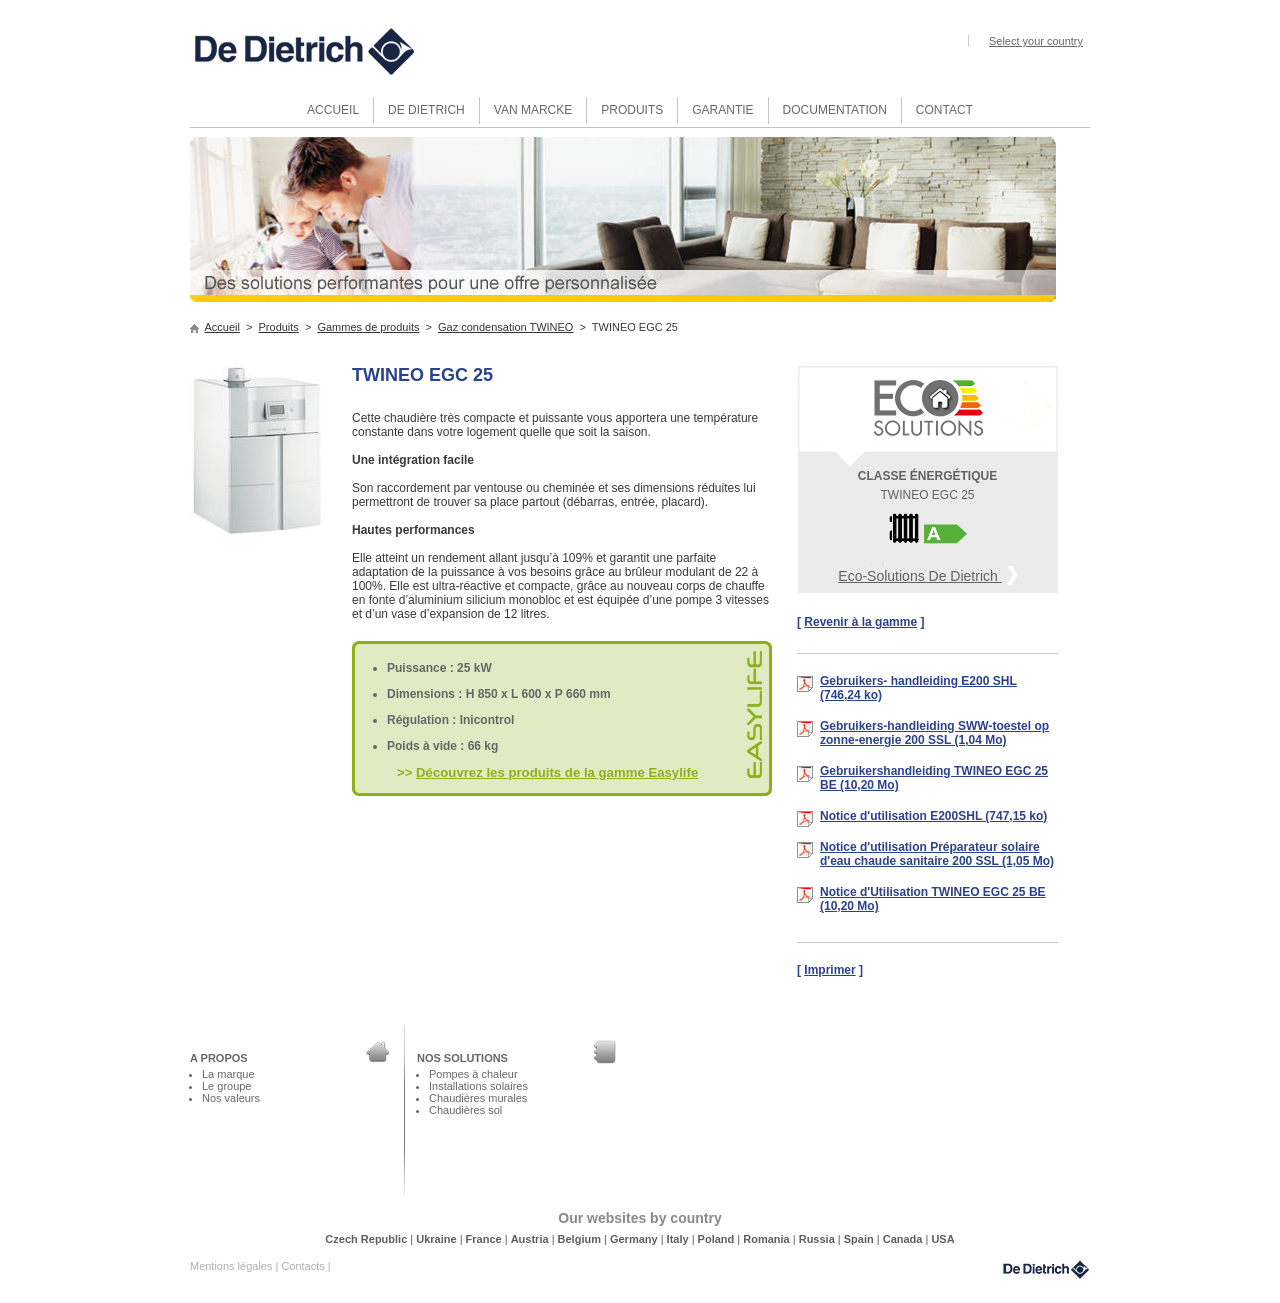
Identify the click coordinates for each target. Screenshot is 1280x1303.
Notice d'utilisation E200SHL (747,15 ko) (933, 816)
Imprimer (829, 970)
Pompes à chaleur (473, 1074)
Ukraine (437, 1239)
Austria (531, 1239)
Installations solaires (478, 1086)
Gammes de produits (368, 327)
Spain (860, 1239)
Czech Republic (367, 1239)
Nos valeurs (231, 1098)
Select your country (1036, 41)
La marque (228, 1074)
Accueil (222, 327)
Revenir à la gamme (860, 622)
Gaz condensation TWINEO (505, 327)
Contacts (304, 1266)
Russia (818, 1239)
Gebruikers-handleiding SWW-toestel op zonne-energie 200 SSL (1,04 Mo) (934, 733)
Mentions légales (232, 1266)
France (485, 1239)
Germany (635, 1239)
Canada (904, 1239)
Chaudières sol (465, 1110)
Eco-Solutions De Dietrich (927, 574)
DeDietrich (1046, 1269)
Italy (679, 1239)
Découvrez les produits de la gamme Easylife (557, 772)
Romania (768, 1239)
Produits (279, 327)
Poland (718, 1239)
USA (942, 1239)
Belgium (581, 1239)
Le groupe (226, 1086)
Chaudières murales (478, 1098)
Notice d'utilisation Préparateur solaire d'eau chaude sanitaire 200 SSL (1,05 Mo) (937, 854)
